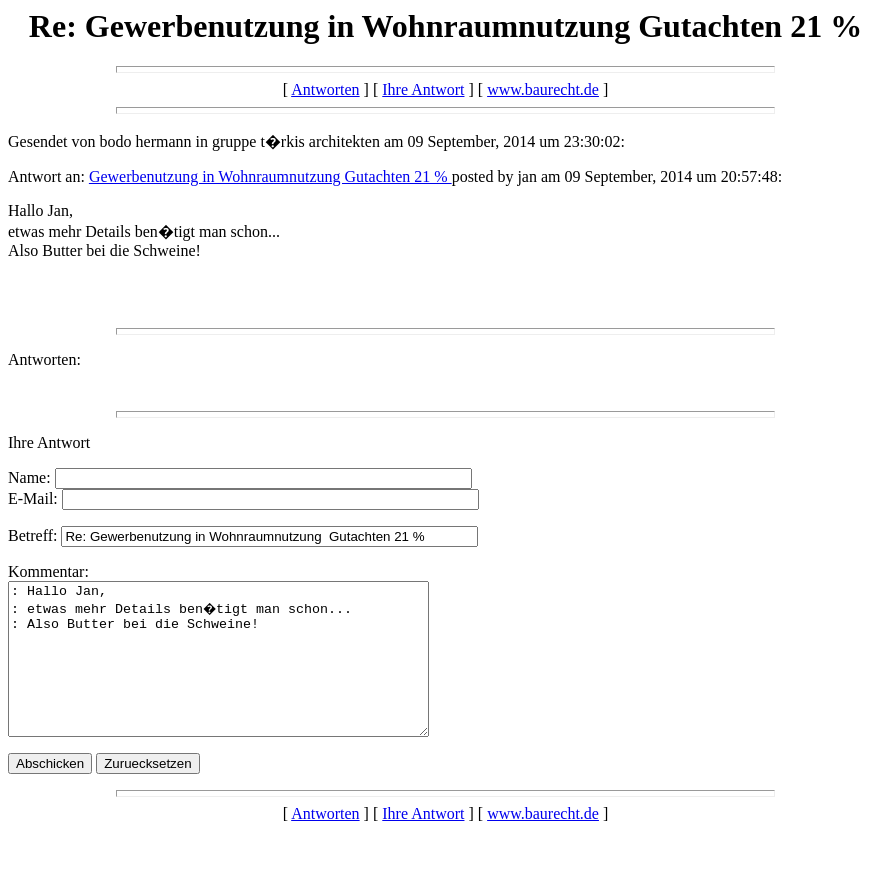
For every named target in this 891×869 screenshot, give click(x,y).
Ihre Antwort (423, 89)
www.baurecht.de (543, 89)
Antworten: (44, 359)
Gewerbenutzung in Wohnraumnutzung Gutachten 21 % (270, 176)
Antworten (325, 89)
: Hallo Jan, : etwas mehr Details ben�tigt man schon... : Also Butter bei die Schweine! (243, 674)
